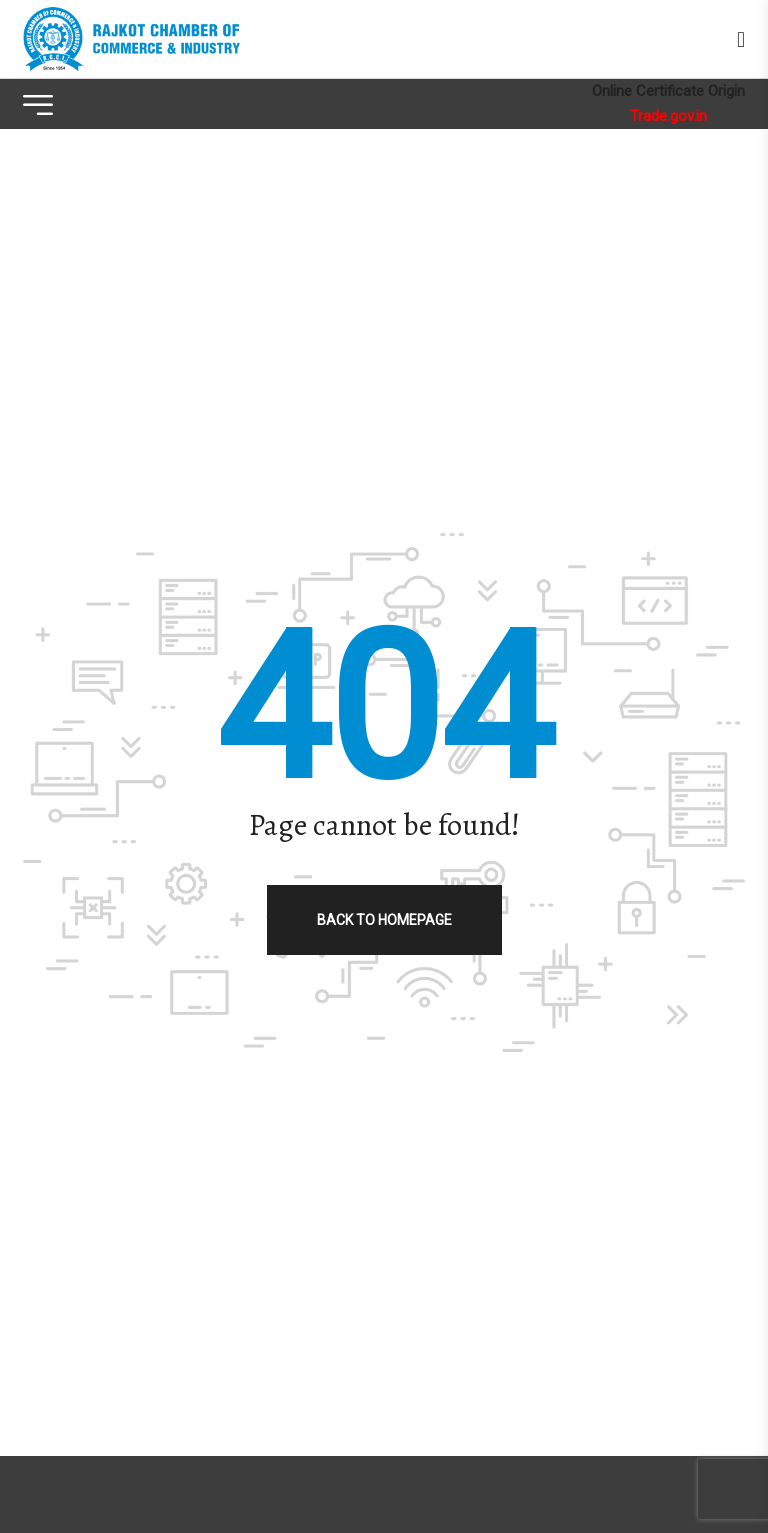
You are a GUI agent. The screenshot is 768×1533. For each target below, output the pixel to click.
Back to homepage (384, 920)
